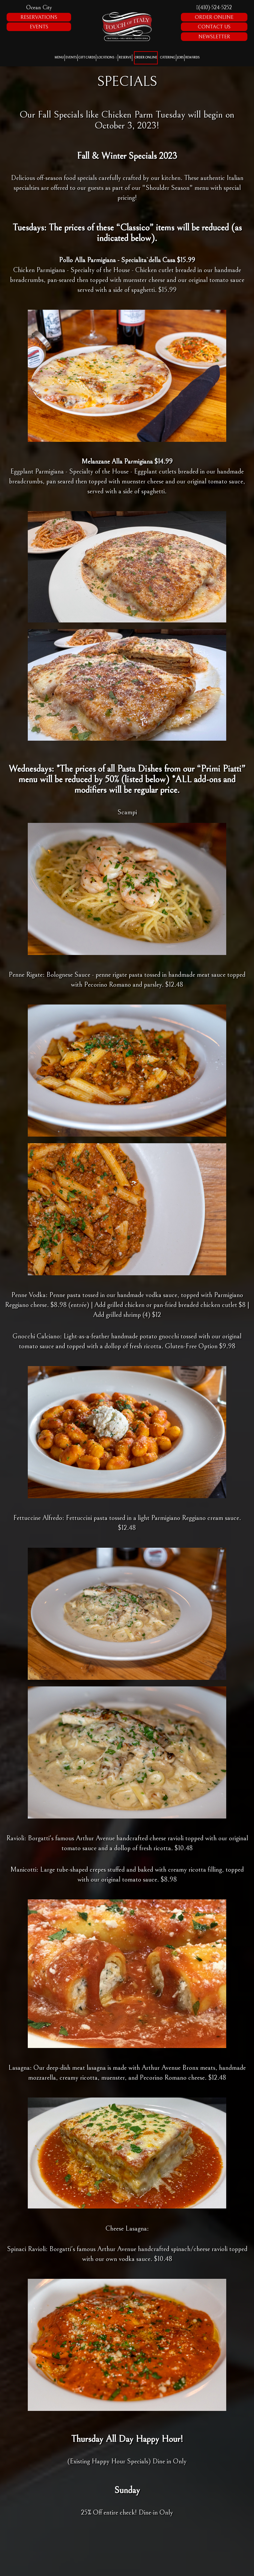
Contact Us (214, 27)
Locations (107, 57)
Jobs (180, 57)
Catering (167, 57)
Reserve (125, 57)
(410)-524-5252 (214, 7)
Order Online (214, 17)
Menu (59, 57)
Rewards (192, 57)
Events (39, 27)
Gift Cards (86, 57)
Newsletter (214, 37)
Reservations (39, 17)
